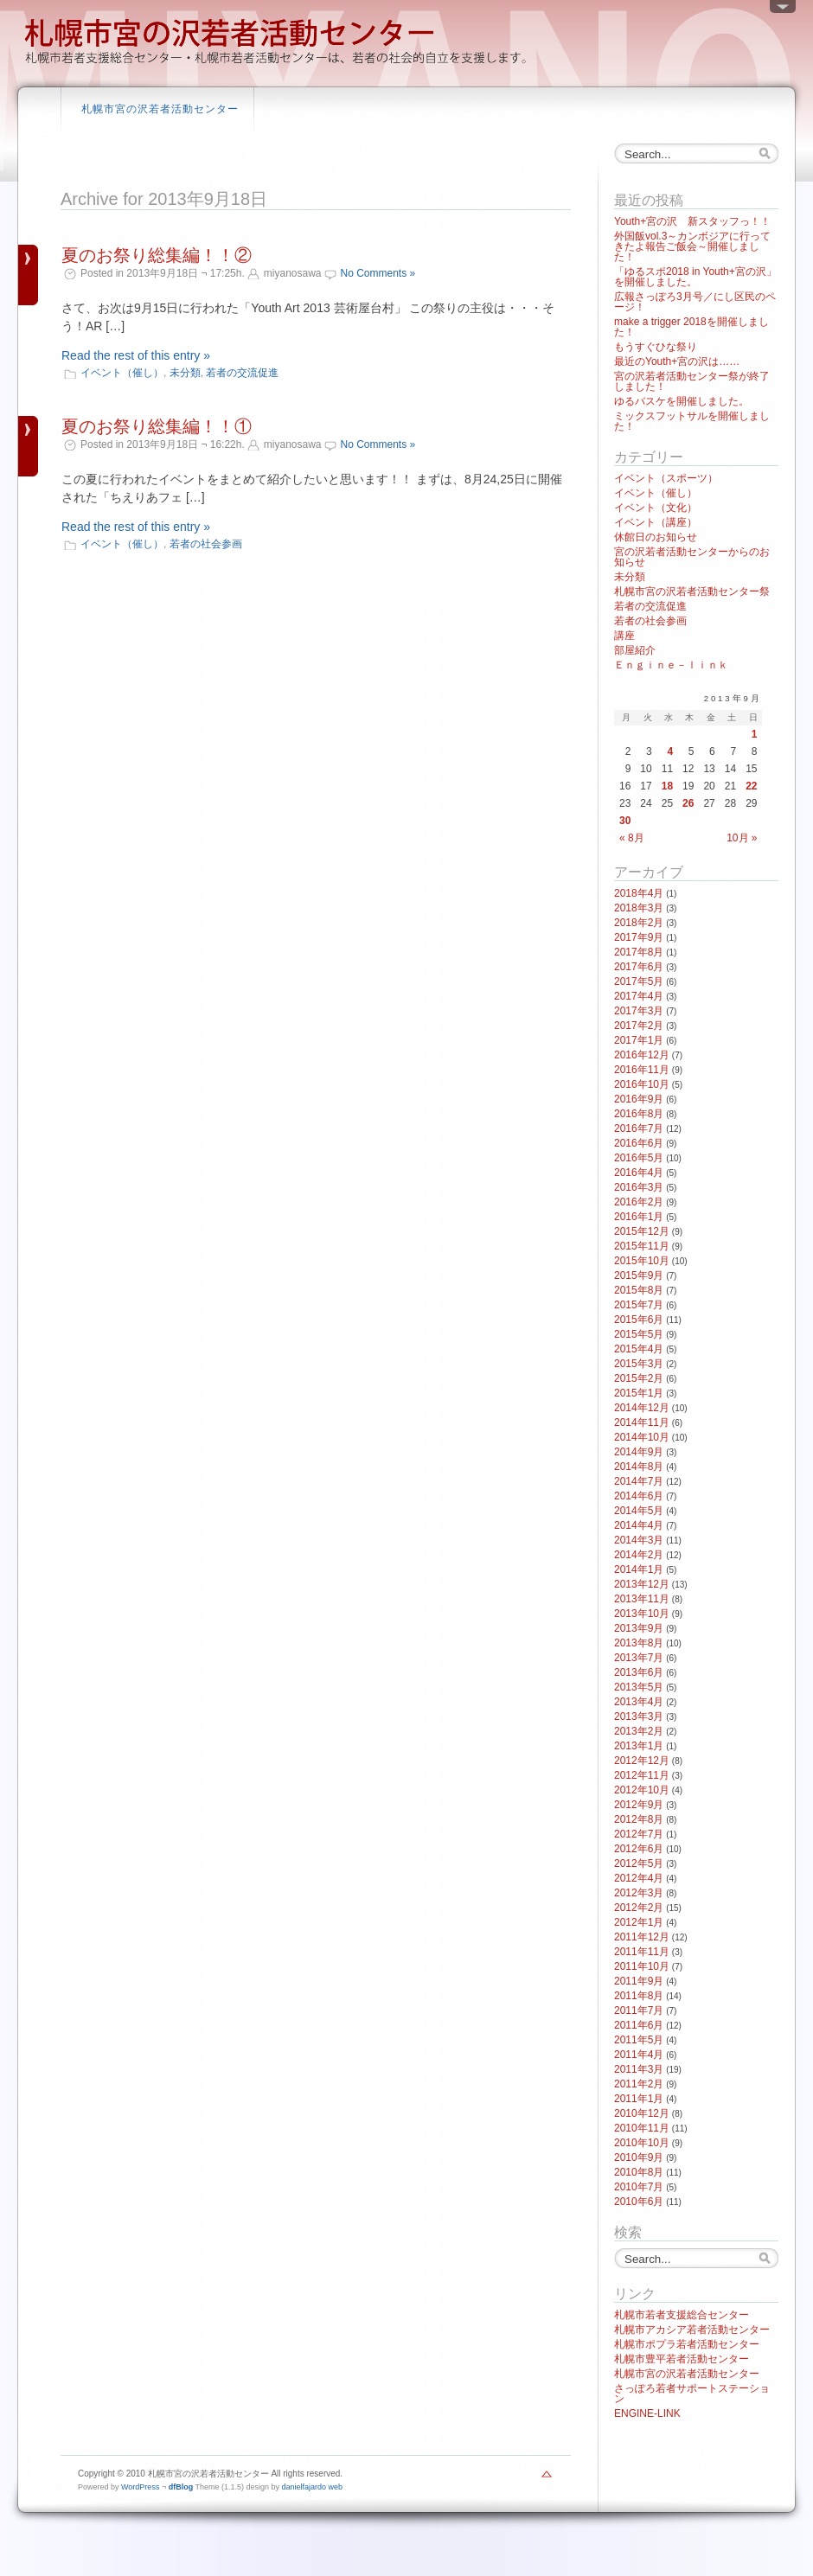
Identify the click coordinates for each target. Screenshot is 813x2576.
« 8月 (631, 838)
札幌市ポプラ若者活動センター (686, 2344)
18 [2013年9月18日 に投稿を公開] (667, 786)
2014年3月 (638, 1540)
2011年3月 (638, 2069)
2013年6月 (638, 1672)
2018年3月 (638, 908)
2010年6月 (638, 2202)
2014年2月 (638, 1555)
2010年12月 (641, 2113)
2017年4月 (638, 996)
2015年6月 (638, 1320)
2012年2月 (638, 1908)
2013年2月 (638, 1731)
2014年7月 (638, 1481)
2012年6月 (638, 1849)
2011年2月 (638, 2084)
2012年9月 (638, 1805)
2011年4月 (638, 2055)
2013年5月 (638, 1687)
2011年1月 (638, 2099)
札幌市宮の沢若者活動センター (160, 109)
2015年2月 (638, 1378)
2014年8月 (638, 1467)
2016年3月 (638, 1187)
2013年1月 (638, 1746)
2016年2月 (638, 1202)
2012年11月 (641, 1775)
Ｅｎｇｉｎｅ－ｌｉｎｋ (671, 665)
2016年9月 (638, 1099)
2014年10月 (641, 1437)
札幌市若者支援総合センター (681, 2315)
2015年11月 (641, 1246)
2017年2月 (638, 1026)
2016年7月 (638, 1128)
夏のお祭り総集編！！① (156, 426)
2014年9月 (638, 1452)
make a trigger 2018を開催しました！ (691, 327)
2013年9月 (638, 1628)
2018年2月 (638, 923)
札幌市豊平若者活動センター (681, 2359)
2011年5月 (638, 2040)
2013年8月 (638, 1643)
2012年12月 (641, 1761)
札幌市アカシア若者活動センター (692, 2330)
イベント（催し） (121, 373)
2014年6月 (638, 1496)
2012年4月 (638, 1878)
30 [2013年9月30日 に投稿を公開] (625, 820)
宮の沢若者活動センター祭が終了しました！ (692, 381)
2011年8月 (638, 1996)
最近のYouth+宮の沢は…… (676, 361)
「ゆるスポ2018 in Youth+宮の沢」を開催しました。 (695, 276)
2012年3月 (638, 1893)
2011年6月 (638, 2025)
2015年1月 (638, 1393)
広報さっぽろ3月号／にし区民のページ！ (695, 302)
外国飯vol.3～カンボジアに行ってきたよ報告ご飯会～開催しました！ (692, 246)
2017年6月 (638, 967)
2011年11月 (641, 1952)
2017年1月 (638, 1040)
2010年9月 (638, 2157)
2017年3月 (638, 1011)
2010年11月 (641, 2128)
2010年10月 (641, 2143)
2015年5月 (638, 1334)
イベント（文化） (655, 508)
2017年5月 (638, 981)
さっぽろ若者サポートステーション (692, 2393)
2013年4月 (638, 1702)
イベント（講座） (655, 522)
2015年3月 (638, 1364)
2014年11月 (641, 1422)
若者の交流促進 (242, 373)
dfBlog (181, 2487)
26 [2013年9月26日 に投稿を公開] (688, 803)
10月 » (742, 838)
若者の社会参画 (206, 544)
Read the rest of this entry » (135, 355)
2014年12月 (641, 1408)
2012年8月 (638, 1819)
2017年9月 (638, 937)
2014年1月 (638, 1569)
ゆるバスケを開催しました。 (681, 401)
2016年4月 (638, 1173)
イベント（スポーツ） (666, 478)
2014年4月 (638, 1525)
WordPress (140, 2487)
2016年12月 (641, 1055)
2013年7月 (638, 1658)
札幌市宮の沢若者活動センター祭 (692, 591)
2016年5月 (638, 1158)
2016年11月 (641, 1070)
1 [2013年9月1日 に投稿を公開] (755, 734)
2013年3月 (638, 1716)
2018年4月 (638, 893)
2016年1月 (638, 1217)
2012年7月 (638, 1834)
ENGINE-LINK (647, 2413)
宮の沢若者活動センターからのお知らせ (692, 557)
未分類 (185, 373)
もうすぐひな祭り (655, 347)
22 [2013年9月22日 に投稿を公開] (751, 786)
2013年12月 (641, 1584)
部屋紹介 (635, 650)
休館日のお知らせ (655, 537)
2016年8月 (638, 1114)
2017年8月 (638, 952)
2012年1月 (638, 1922)
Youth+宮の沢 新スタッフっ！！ (692, 221)
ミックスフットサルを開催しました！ (692, 421)
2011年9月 (638, 1981)
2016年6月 (638, 1143)
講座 (624, 636)
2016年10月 (641, 1084)
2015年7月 (638, 1305)
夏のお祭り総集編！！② (156, 255)
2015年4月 (638, 1349)
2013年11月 (641, 1599)
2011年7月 (638, 2010)
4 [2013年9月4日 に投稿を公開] (670, 751)
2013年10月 (641, 1614)
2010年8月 (638, 2172)
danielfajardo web (312, 2487)
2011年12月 (641, 1937)
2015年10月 (641, 1261)
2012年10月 (641, 1790)
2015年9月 (638, 1275)
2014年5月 (638, 1511)
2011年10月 (641, 1966)
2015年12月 (641, 1231)
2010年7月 (638, 2187)
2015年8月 (638, 1290)
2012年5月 (638, 1863)
